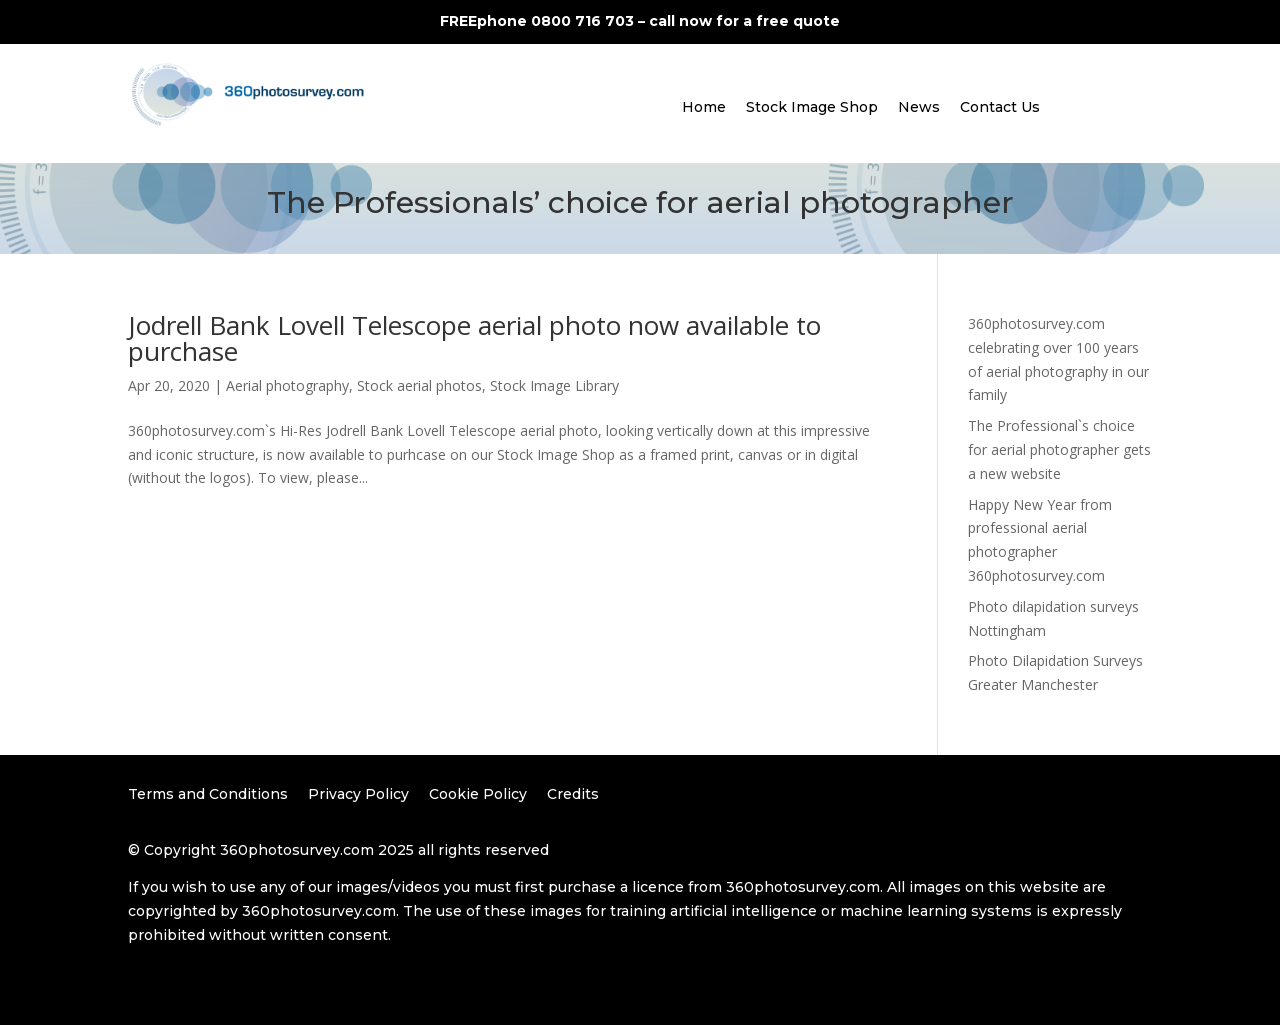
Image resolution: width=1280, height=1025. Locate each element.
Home (704, 107)
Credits (573, 794)
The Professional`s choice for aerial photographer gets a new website (1059, 449)
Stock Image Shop (812, 107)
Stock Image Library (554, 385)
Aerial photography (287, 385)
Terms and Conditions (208, 794)
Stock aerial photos (419, 385)
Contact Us (1000, 107)
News (919, 107)
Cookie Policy (478, 794)
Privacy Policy (358, 794)
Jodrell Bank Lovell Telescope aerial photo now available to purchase (474, 338)
